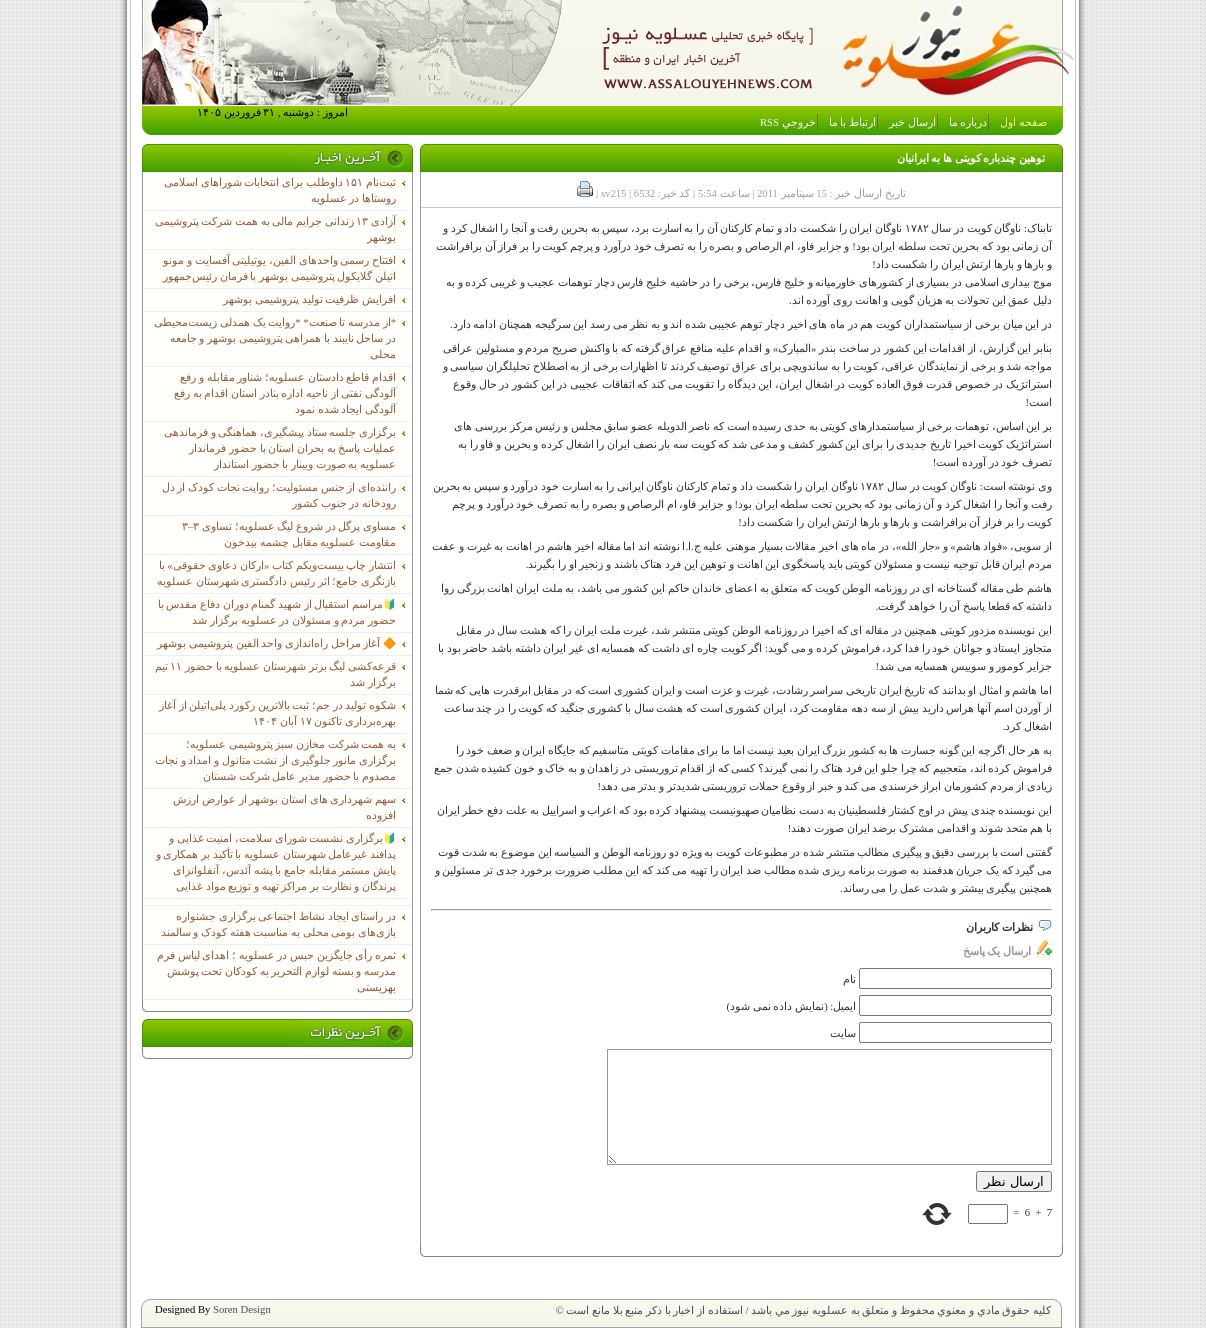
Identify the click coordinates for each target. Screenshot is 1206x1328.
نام (849, 979)
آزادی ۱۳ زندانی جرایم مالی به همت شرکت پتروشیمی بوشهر (275, 229)
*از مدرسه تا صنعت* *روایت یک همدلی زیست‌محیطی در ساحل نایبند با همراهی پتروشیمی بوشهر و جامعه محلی (275, 338)
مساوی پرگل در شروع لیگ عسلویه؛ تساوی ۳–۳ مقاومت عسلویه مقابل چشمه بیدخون (289, 534)
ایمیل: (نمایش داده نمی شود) (792, 1006)
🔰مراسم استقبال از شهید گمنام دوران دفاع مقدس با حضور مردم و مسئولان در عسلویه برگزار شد (277, 612)
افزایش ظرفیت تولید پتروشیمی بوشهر (309, 299)
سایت (843, 1033)
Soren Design (242, 1309)
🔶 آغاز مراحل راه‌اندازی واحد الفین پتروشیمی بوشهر (276, 643)
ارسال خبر (912, 122)
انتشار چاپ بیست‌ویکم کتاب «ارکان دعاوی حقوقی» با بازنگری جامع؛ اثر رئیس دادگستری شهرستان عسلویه (276, 573)
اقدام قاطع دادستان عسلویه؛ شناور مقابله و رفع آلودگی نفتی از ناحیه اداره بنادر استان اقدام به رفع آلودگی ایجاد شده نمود (285, 393)
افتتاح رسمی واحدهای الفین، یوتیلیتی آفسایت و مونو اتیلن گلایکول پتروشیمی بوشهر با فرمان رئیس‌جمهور (279, 268)
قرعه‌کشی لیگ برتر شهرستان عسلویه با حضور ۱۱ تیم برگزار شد (275, 674)
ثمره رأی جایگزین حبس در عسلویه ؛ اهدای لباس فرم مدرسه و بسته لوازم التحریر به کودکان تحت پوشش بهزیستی (276, 971)
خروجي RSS (788, 122)
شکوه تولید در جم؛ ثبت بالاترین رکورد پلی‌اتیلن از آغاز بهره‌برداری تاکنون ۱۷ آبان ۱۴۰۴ (277, 713)
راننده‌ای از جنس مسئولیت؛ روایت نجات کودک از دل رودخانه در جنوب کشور (279, 495)
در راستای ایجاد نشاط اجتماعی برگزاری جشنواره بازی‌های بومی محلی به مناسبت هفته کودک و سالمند (278, 924)
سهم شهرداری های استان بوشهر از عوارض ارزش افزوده (284, 807)
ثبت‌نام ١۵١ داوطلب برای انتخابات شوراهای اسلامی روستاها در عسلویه (280, 190)
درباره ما (968, 122)
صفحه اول (1023, 122)
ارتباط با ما (852, 122)
